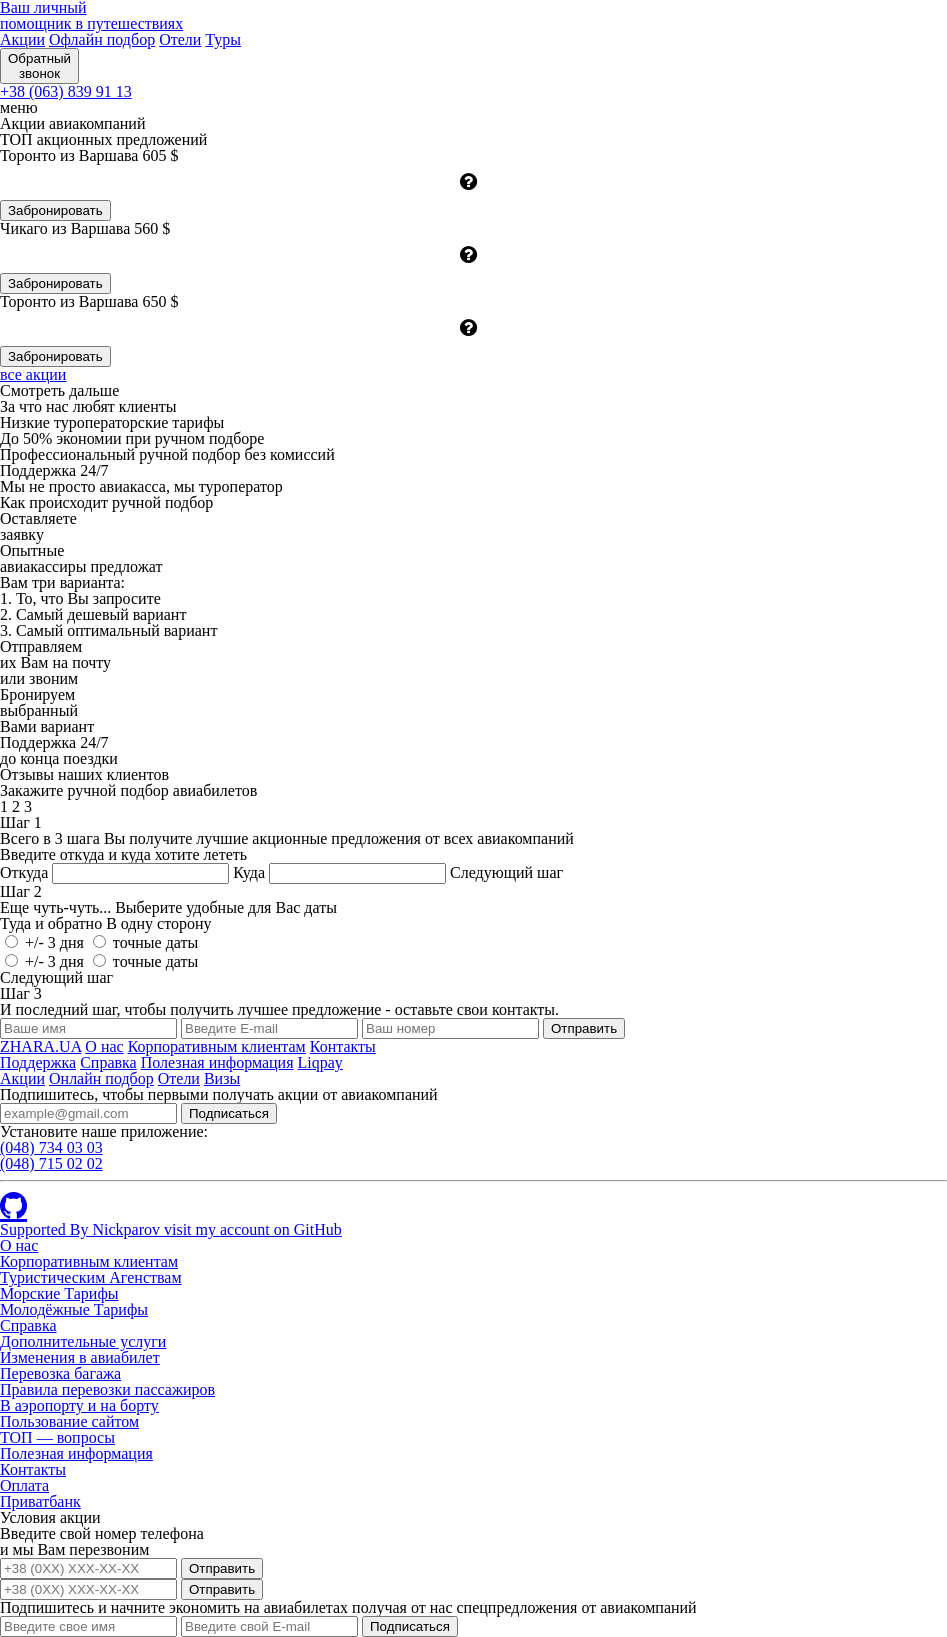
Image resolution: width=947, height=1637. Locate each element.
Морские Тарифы (59, 1293)
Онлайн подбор (101, 1078)
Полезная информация (217, 1062)
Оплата (24, 1485)
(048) (51, 1147)
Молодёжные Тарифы (74, 1309)
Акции (22, 39)
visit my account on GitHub (253, 1229)
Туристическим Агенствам (91, 1277)
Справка (108, 1062)
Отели (180, 39)
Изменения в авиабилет (80, 1357)
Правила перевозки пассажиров (107, 1389)
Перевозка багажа (60, 1373)
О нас (104, 1046)
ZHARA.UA (40, 1046)
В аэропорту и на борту (79, 1405)
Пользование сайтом (69, 1421)
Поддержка (38, 1062)
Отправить (222, 1568)
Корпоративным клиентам (217, 1046)
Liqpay (320, 1062)
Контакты (343, 1046)
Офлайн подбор (102, 39)
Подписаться (229, 1113)
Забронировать (55, 210)
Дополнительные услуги (83, 1341)
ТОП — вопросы (57, 1437)
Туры (223, 39)
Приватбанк (40, 1501)
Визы (222, 1078)
